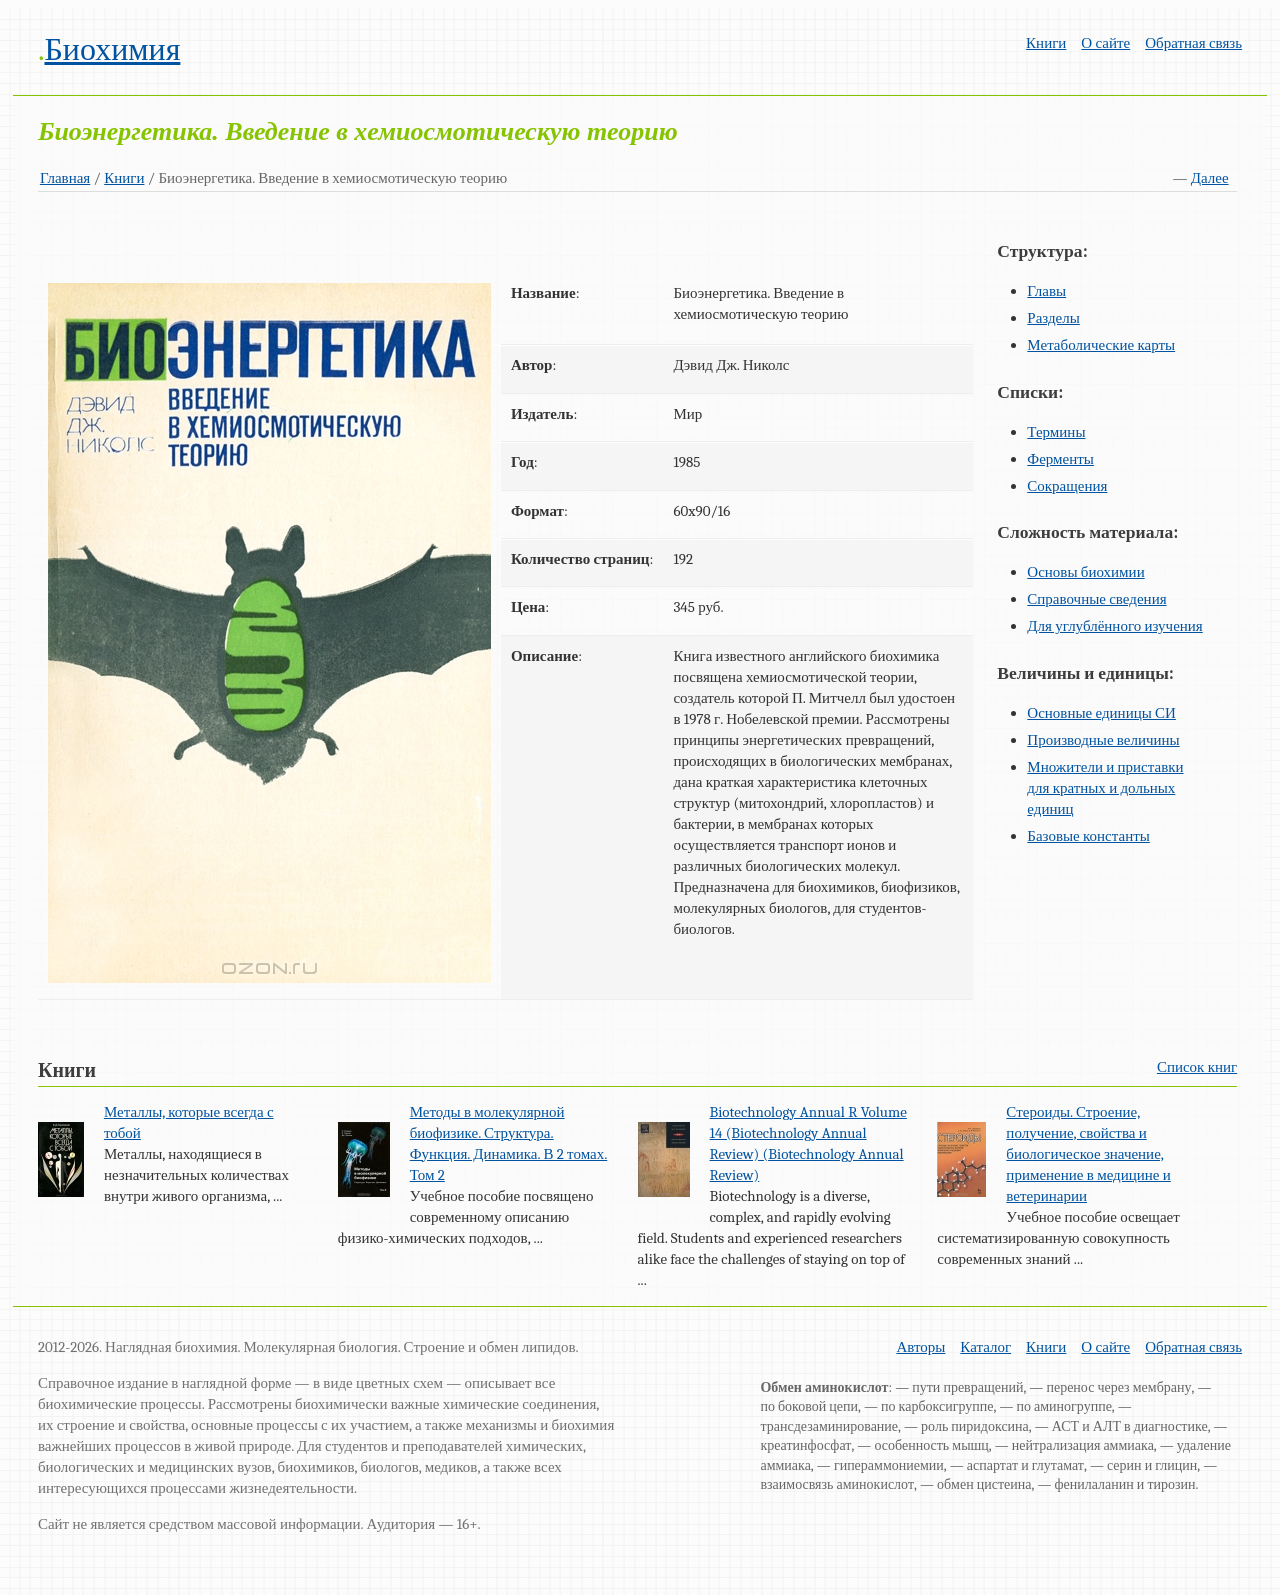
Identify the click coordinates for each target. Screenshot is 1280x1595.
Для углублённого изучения (1114, 626)
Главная (65, 178)
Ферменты (1060, 459)
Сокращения (1067, 486)
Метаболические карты (1101, 345)
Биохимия (112, 49)
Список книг (1197, 1067)
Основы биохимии (1085, 572)
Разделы (1053, 318)
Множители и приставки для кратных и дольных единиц (1105, 788)
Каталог (985, 1347)
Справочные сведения (1096, 599)
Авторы (920, 1347)
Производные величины (1103, 740)
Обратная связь (1193, 43)
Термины (1056, 432)
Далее (1210, 178)
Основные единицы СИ (1101, 713)
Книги (1046, 43)
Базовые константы (1088, 836)
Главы (1046, 291)
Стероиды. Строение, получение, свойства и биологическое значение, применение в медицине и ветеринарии (1088, 1154)
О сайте (1105, 43)
